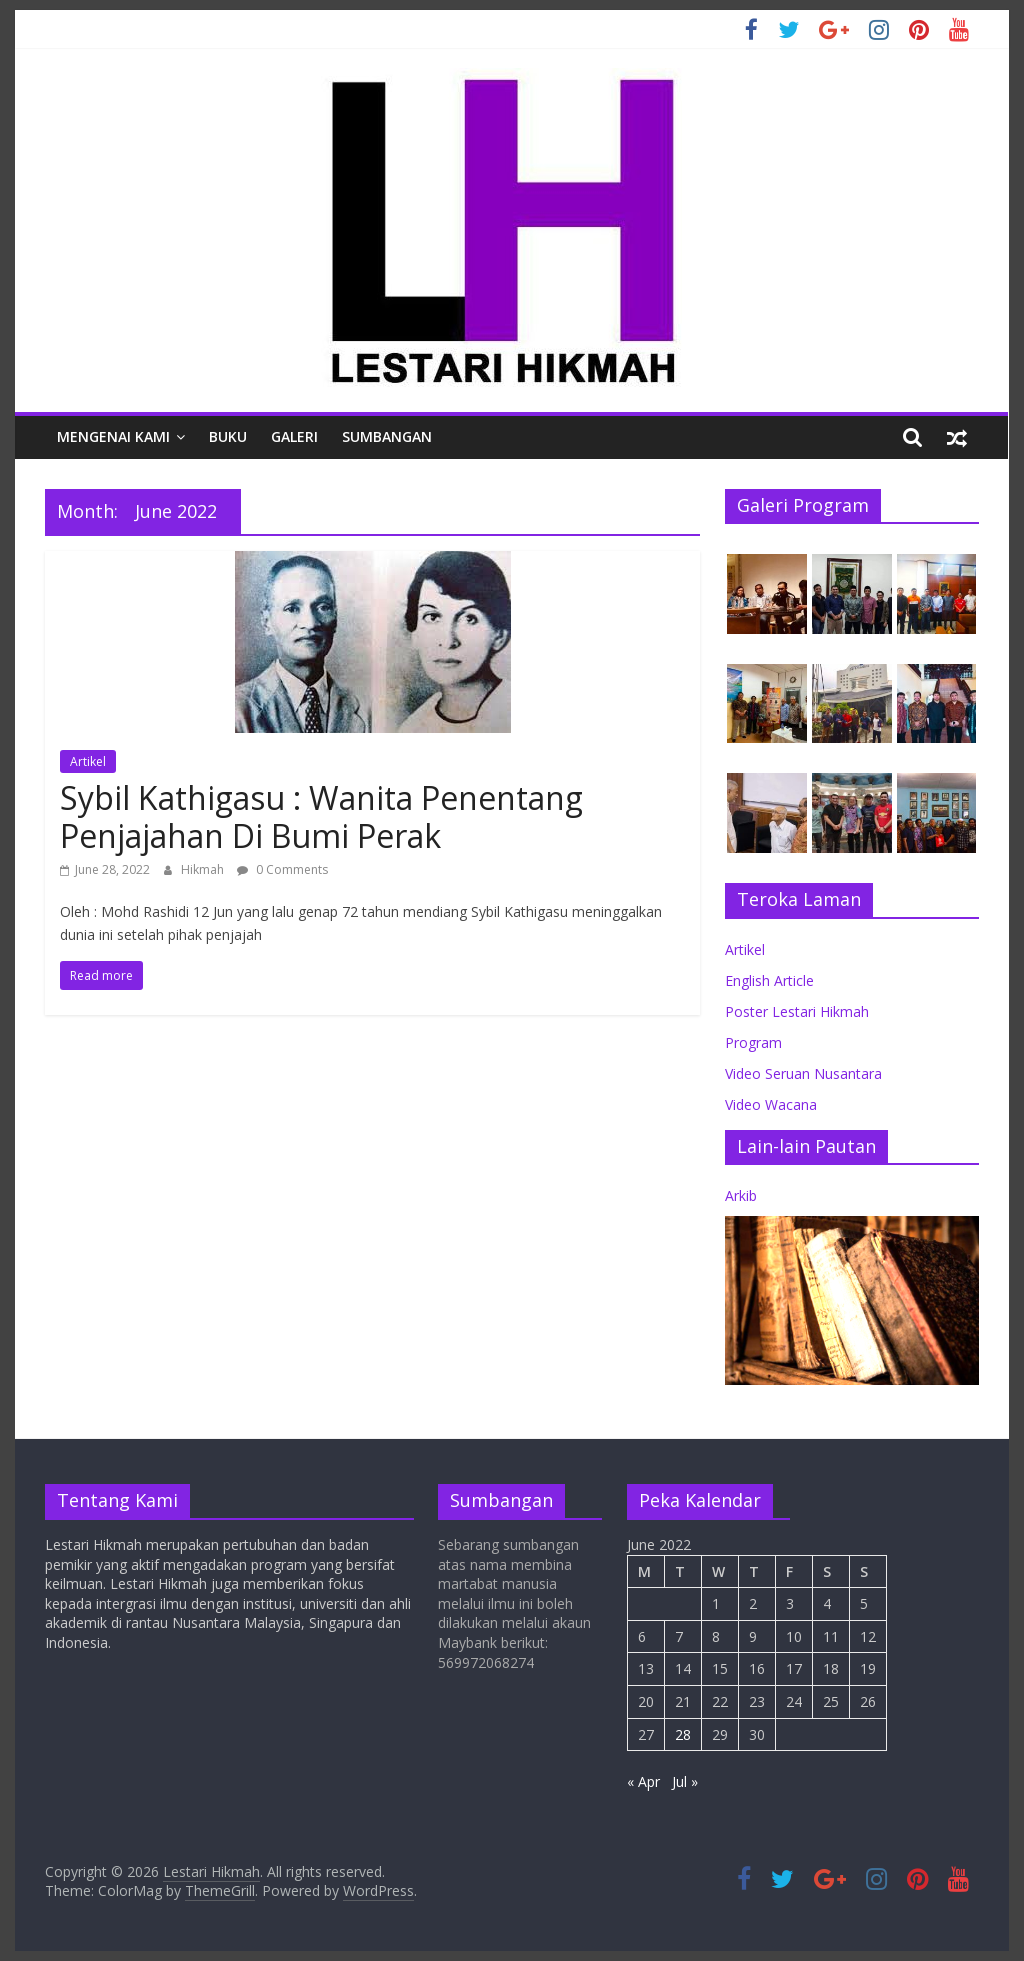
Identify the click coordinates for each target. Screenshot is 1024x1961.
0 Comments (282, 869)
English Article (769, 980)
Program (753, 1042)
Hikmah (204, 869)
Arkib (741, 1195)
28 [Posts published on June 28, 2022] (683, 1734)
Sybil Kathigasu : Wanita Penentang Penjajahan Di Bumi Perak (321, 816)
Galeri (294, 436)
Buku (228, 436)
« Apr (643, 1781)
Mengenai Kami (113, 436)
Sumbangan (387, 436)
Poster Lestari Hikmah (797, 1011)
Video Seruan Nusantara (803, 1073)
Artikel (88, 761)
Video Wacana (771, 1104)
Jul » (685, 1781)
